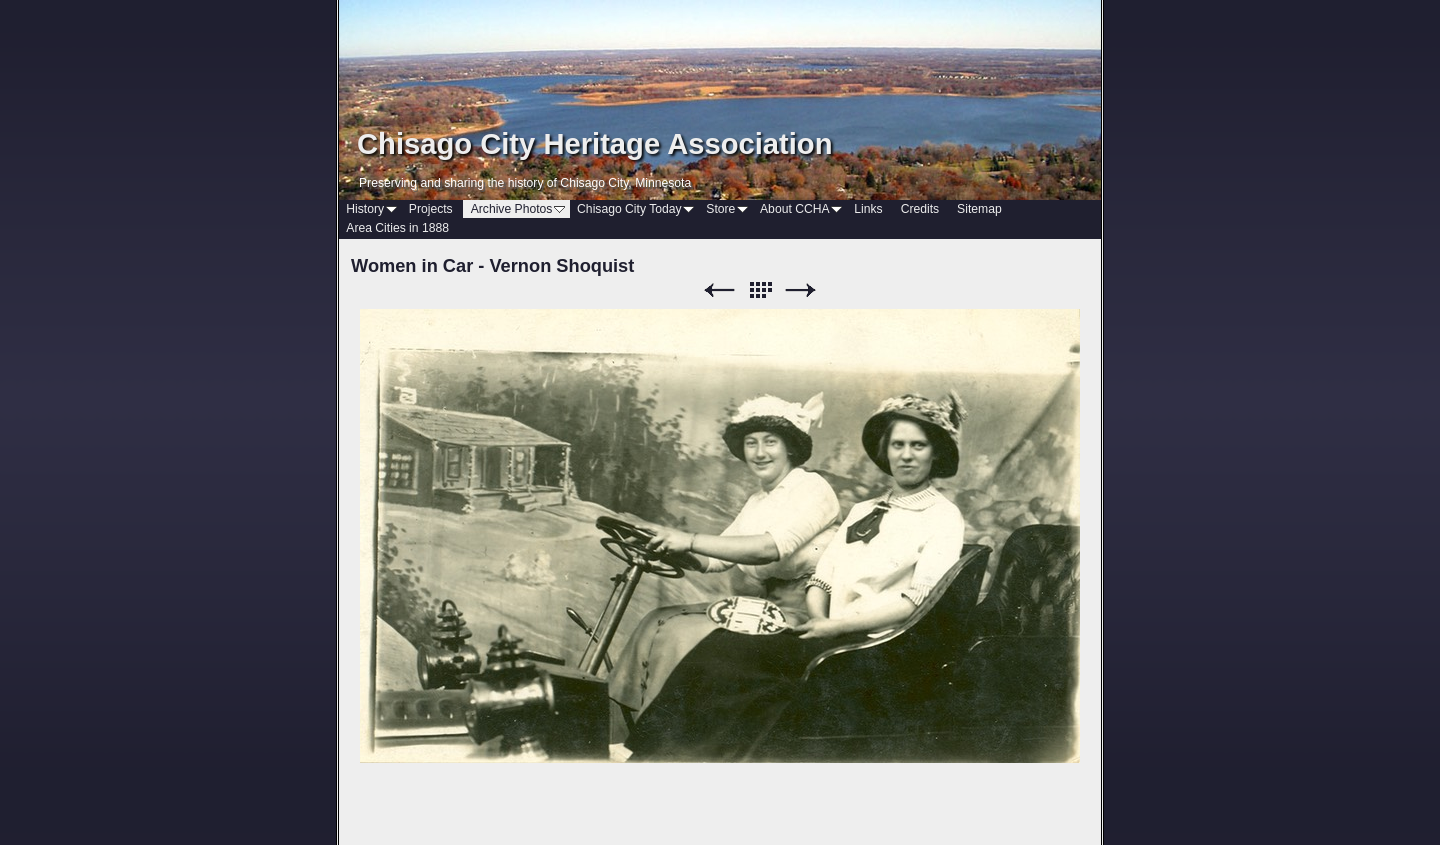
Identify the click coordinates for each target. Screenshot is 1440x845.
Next (801, 290)
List (760, 290)
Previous (719, 290)
